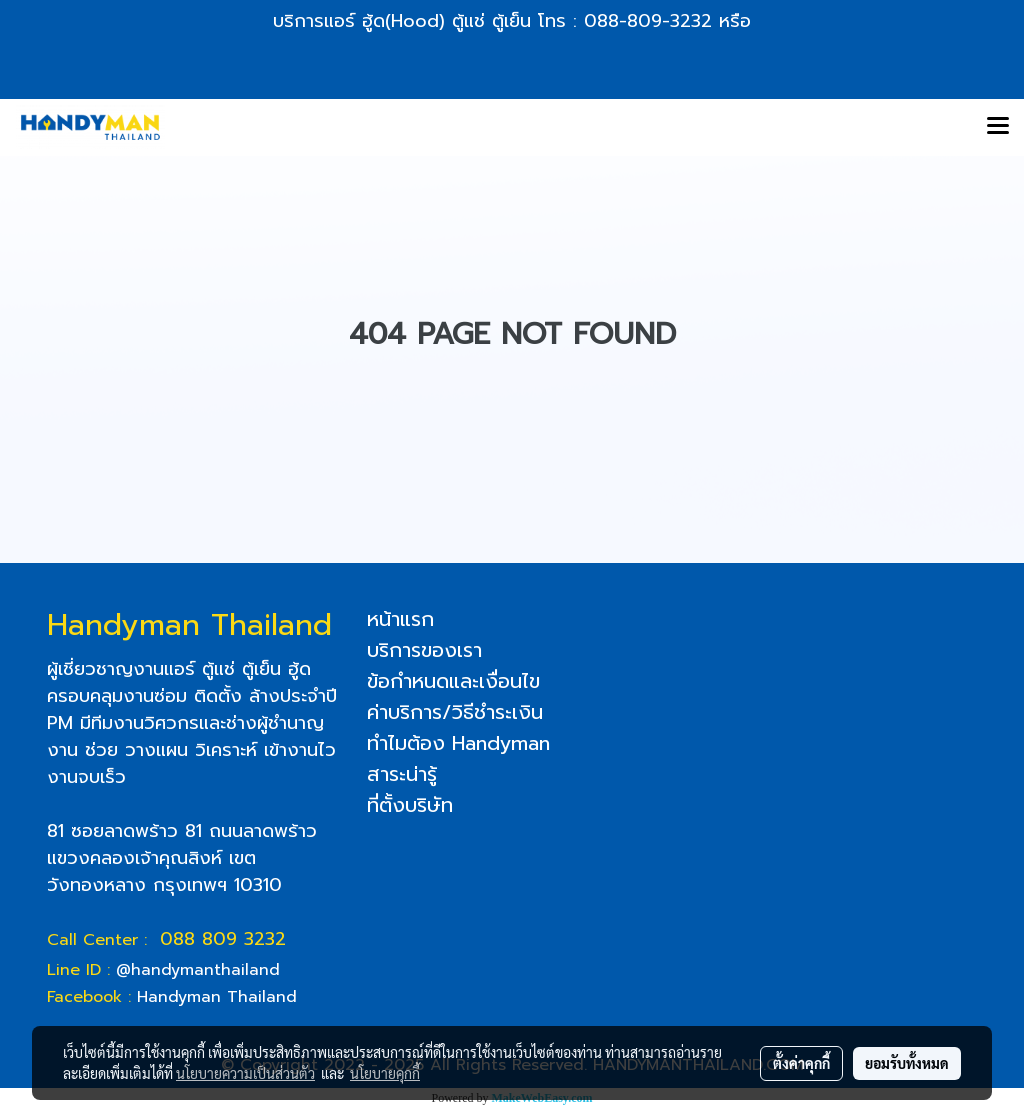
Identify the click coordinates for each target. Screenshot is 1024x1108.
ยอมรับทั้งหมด (907, 1063)
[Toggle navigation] (998, 127)
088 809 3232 (223, 939)
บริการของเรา (424, 650)
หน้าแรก (400, 619)
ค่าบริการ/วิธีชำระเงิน (455, 712)
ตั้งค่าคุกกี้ (801, 1063)
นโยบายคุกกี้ (385, 1073)
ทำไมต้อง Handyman (458, 743)
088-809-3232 (648, 21)
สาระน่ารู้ (402, 774)
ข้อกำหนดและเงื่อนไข (453, 681)
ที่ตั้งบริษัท (410, 805)
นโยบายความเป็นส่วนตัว (245, 1073)
